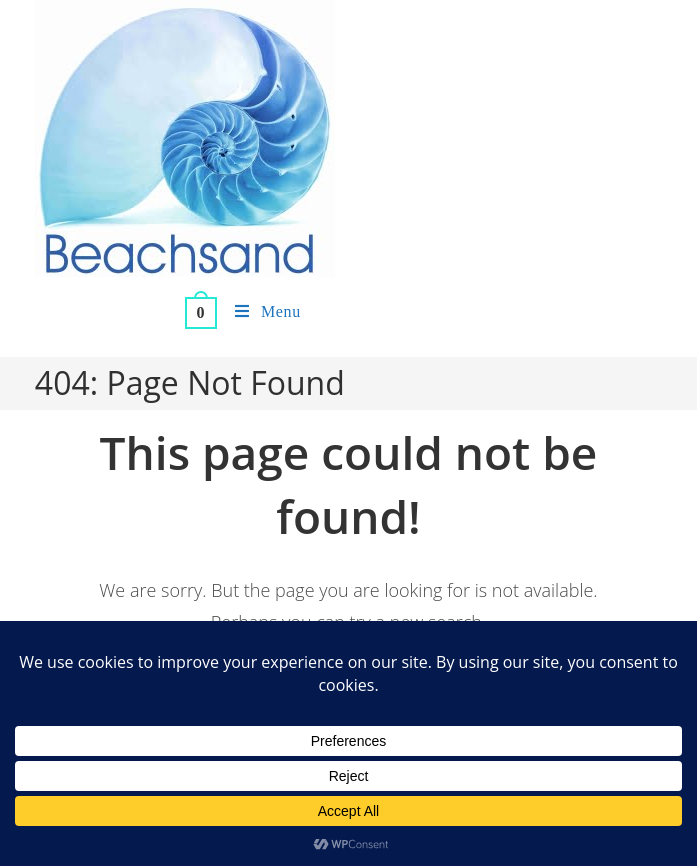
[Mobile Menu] (260, 312)
